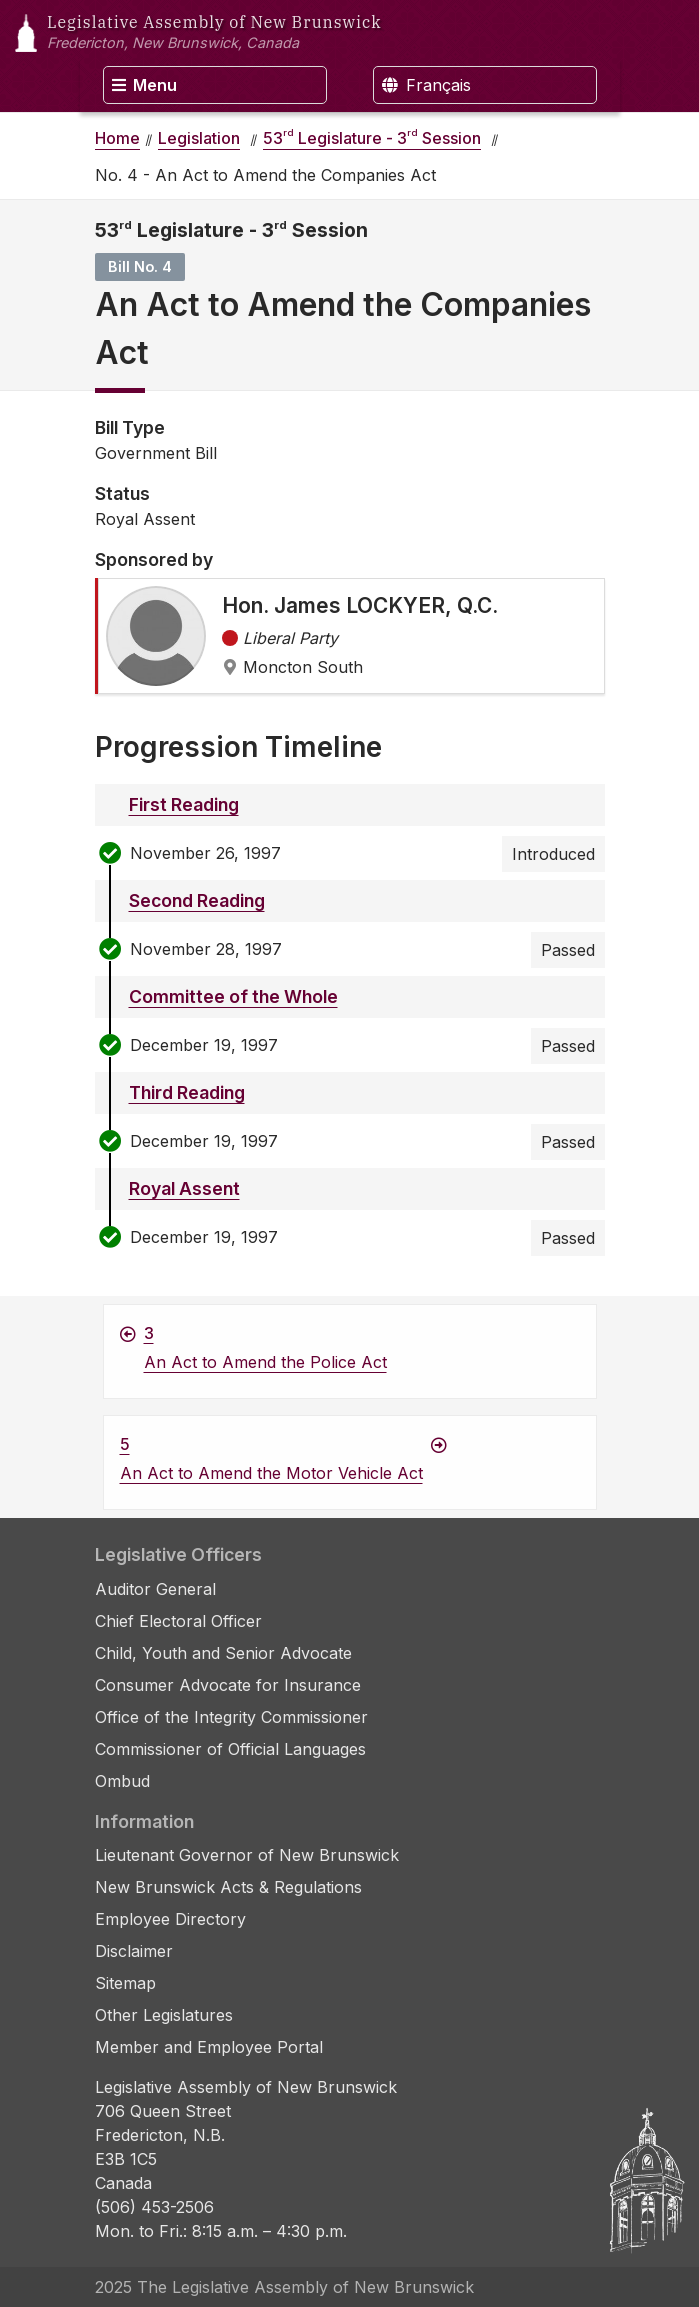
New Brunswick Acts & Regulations (228, 1887)
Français (426, 85)
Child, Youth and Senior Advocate (223, 1653)
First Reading (184, 804)
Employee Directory (170, 1919)
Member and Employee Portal (209, 2047)
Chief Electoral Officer (178, 1621)
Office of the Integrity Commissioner (231, 1717)
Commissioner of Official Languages (230, 1749)
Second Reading (197, 900)
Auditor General (155, 1589)
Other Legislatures (164, 2015)
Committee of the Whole (233, 996)
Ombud (122, 1781)
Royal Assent (184, 1188)
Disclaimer (134, 1951)
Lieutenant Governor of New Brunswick (247, 1855)
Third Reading (187, 1092)
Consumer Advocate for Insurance (228, 1685)
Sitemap (125, 1983)
